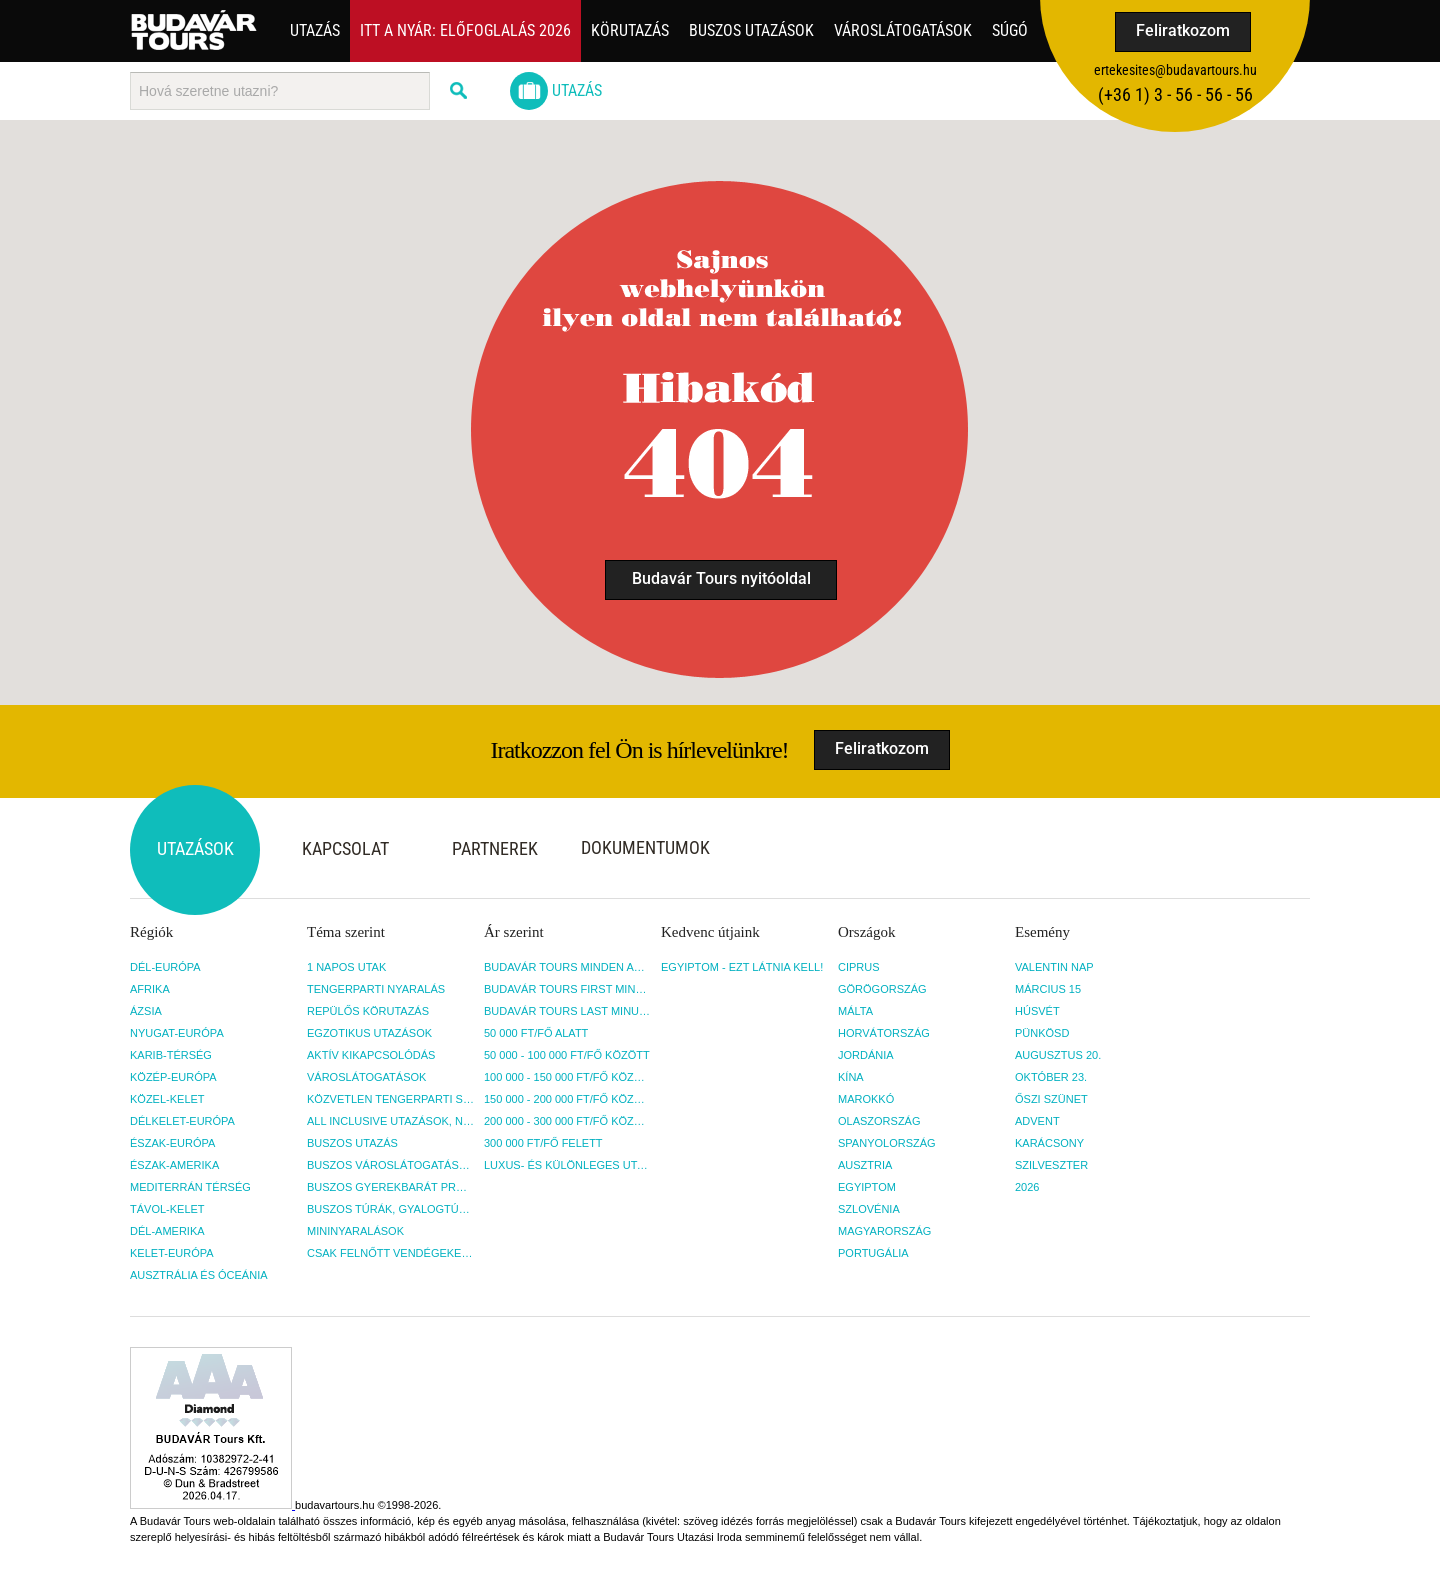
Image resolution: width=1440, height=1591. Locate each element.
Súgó (1010, 30)
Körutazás (630, 30)
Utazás (315, 30)
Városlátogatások (903, 30)
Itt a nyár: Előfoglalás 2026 (465, 30)
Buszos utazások (751, 30)
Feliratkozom (1183, 30)
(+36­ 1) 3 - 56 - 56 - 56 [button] (1175, 94)
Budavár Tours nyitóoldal (721, 578)
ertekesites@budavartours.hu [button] (1175, 70)
